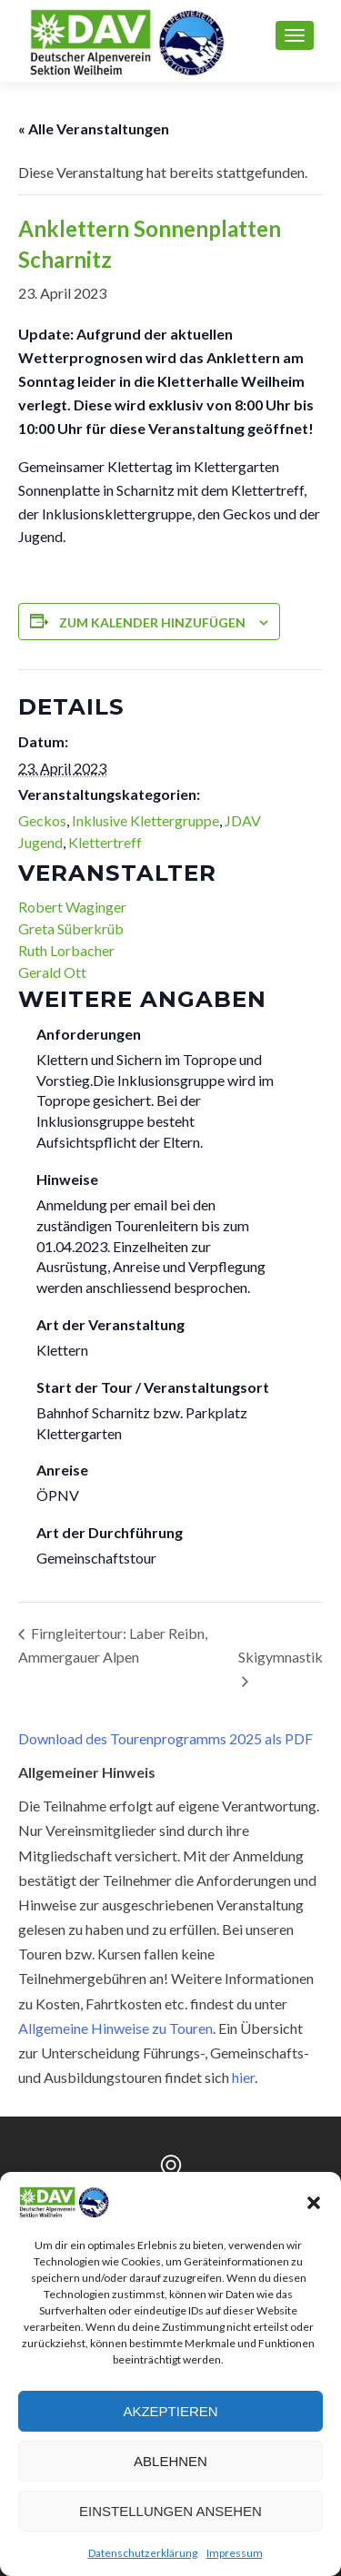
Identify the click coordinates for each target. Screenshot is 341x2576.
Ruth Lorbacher (66, 950)
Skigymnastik (280, 1656)
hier (243, 2077)
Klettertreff (105, 842)
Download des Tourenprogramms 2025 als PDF (165, 1738)
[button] (314, 2203)
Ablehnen (170, 2461)
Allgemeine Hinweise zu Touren (115, 2028)
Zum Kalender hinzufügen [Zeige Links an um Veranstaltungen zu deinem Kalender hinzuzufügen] (152, 622)
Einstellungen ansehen (170, 2511)
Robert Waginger (72, 906)
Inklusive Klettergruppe (145, 820)
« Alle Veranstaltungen (93, 128)
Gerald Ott (52, 972)
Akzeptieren (170, 2411)
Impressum (234, 2553)
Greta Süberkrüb (71, 928)
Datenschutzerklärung (142, 2553)
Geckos (42, 820)
